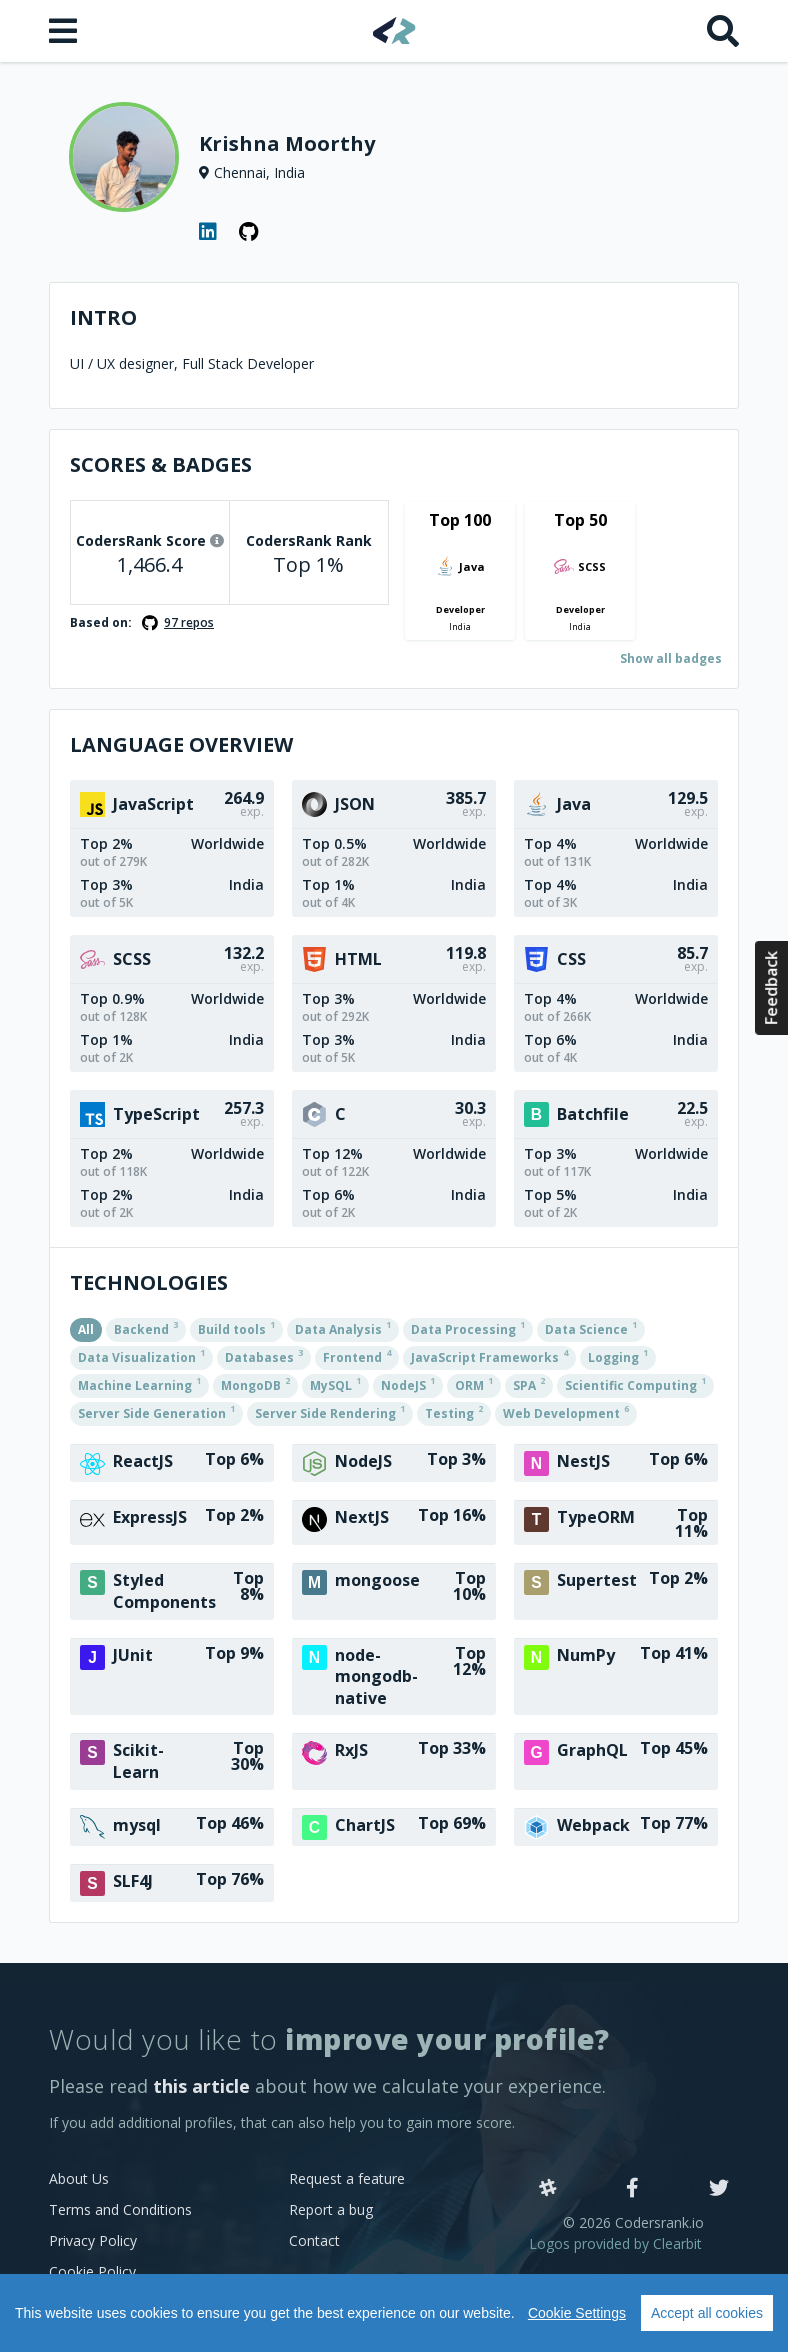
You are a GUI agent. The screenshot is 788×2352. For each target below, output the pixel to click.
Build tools (236, 1328)
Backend (146, 1328)
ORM (474, 1384)
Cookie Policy (92, 2271)
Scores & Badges (161, 464)
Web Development (566, 1412)
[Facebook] (632, 2189)
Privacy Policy (93, 2240)
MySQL (335, 1384)
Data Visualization (141, 1356)
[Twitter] (719, 2189)
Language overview (181, 744)
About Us (79, 2178)
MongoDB (255, 1384)
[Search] (723, 31)
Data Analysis (343, 1328)
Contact (314, 2240)
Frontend (357, 1356)
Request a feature (347, 2178)
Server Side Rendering (330, 1412)
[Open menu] (65, 31)
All (86, 1329)
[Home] (394, 30)
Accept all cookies (707, 2313)
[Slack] (548, 2189)
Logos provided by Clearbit (615, 2243)
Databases (264, 1356)
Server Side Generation (156, 1412)
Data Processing (468, 1328)
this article (201, 2086)
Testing (454, 1412)
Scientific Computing (635, 1384)
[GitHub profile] (249, 232)
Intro (103, 317)
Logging (618, 1356)
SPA (529, 1384)
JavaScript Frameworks (489, 1356)
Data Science (591, 1328)
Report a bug (331, 2209)
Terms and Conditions (120, 2209)
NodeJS (408, 1384)
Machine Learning (139, 1384)
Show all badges (671, 658)
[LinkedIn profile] (209, 232)
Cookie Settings (577, 2313)
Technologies (149, 1282)
